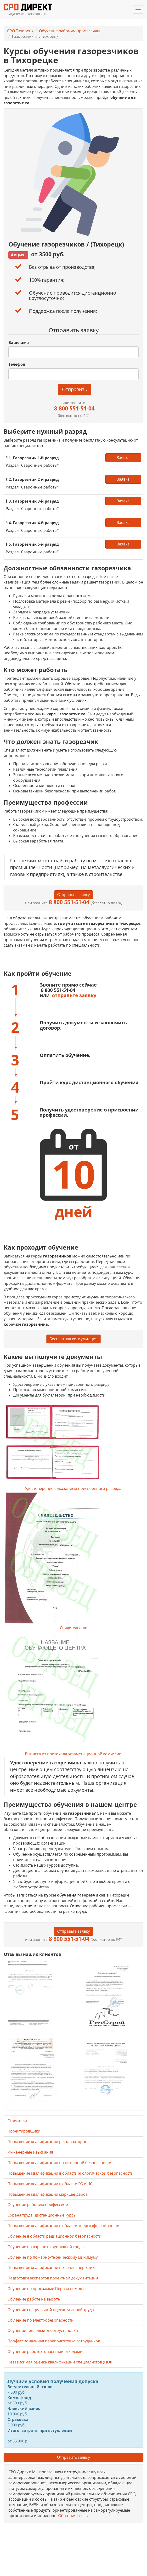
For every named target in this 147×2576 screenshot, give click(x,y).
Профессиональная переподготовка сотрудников (53, 2341)
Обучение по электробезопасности (40, 2320)
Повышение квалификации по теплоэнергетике (51, 2267)
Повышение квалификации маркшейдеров (47, 2194)
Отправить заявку (73, 2457)
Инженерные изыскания (30, 2152)
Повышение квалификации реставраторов (47, 2141)
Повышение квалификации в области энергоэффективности (63, 2225)
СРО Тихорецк (20, 31)
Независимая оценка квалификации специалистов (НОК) (60, 2362)
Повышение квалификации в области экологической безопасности (70, 2173)
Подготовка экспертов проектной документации (52, 2278)
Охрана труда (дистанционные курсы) (42, 2215)
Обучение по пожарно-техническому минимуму (52, 2257)
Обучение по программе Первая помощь (46, 2288)
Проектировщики (23, 2131)
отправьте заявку (74, 995)
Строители (17, 2120)
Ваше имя (18, 342)
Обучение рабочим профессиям (69, 31)
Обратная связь (73, 2515)
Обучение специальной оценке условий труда (50, 2309)
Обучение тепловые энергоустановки (42, 2330)
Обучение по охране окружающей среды (45, 2246)
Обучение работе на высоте (33, 2299)
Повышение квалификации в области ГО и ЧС (49, 2183)
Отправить (74, 389)
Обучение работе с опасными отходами (44, 2351)
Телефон (16, 364)
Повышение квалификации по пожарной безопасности (59, 2162)
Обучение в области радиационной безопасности (54, 2236)
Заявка (123, 457)
